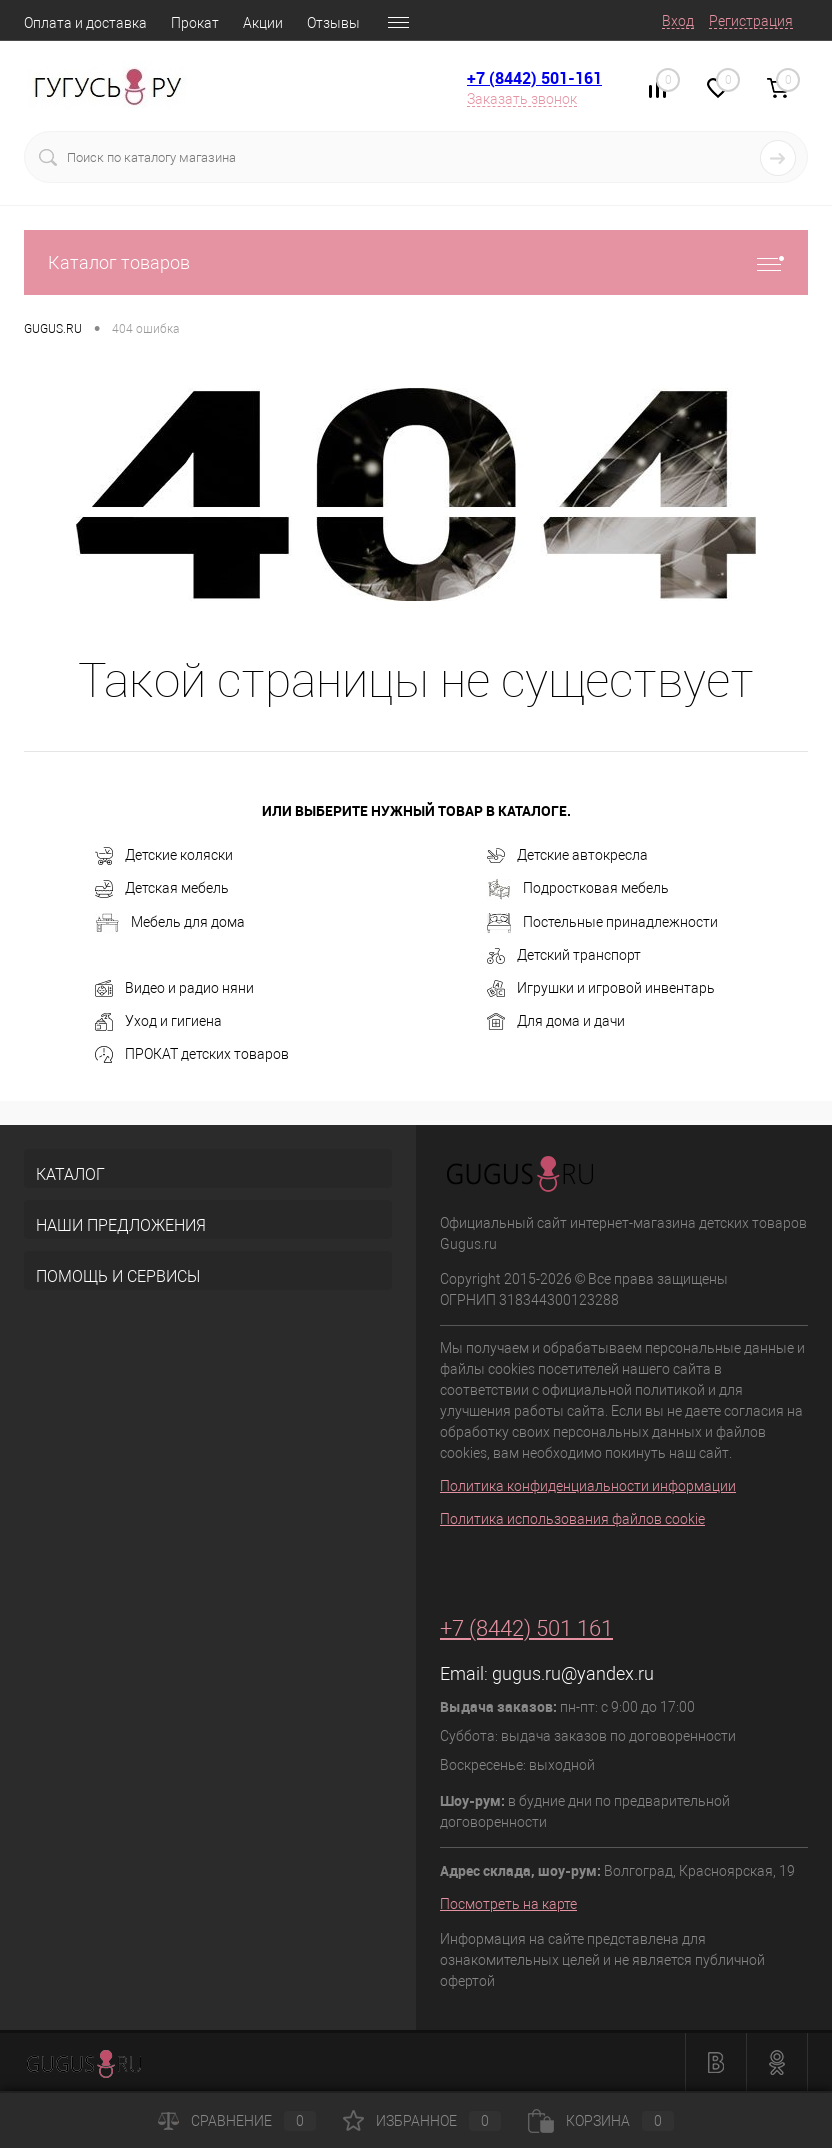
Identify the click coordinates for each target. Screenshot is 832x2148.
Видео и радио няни (174, 989)
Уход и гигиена (158, 1022)
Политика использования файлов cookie (572, 1519)
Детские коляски (164, 856)
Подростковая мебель (578, 889)
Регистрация (751, 21)
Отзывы (333, 23)
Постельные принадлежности (602, 923)
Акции (263, 23)
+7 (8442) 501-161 (534, 78)
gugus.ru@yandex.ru (573, 1673)
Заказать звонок (522, 99)
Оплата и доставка (85, 23)
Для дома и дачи (556, 1022)
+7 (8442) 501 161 (526, 1628)
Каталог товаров (416, 262)
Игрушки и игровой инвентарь (601, 989)
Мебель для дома (170, 923)
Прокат (195, 23)
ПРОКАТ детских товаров (192, 1055)
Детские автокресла (567, 856)
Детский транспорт (564, 956)
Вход (678, 21)
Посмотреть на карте (508, 1904)
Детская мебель (162, 889)
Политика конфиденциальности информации (588, 1486)
